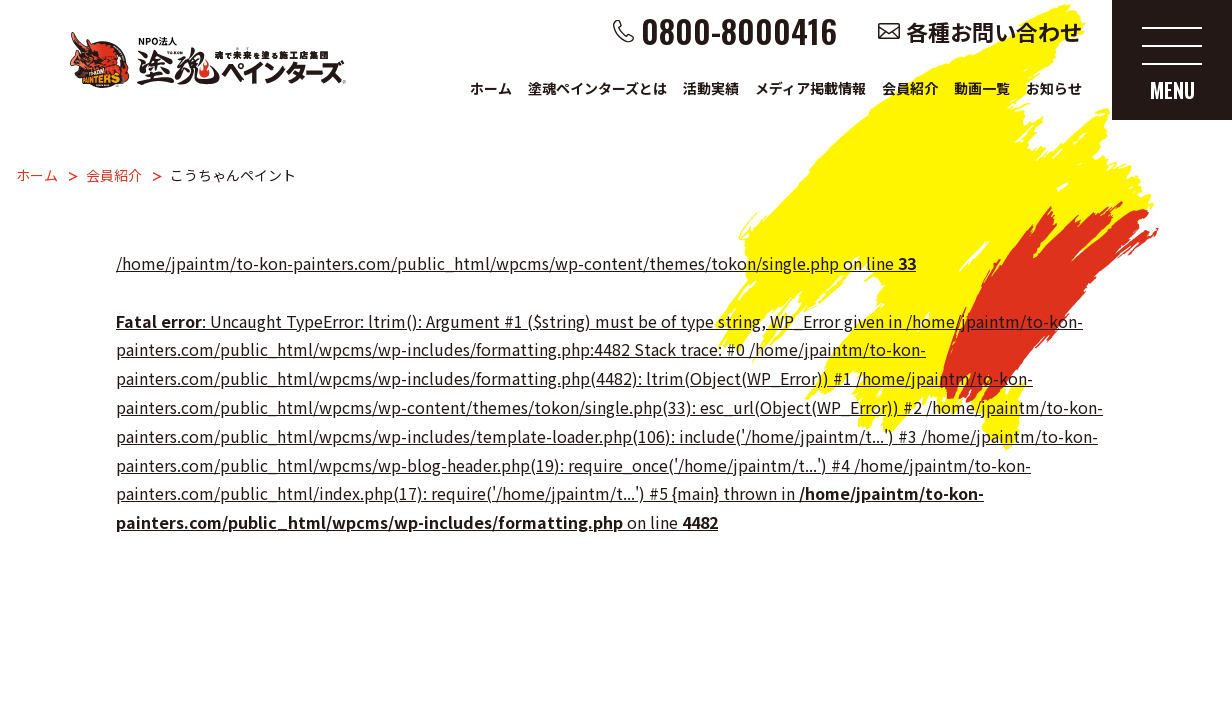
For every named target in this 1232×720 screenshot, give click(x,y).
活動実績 (711, 88)
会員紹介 (910, 88)
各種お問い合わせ (994, 31)
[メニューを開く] (1172, 60)
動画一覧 (982, 88)
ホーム (491, 88)
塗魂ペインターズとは (597, 88)
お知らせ (1054, 88)
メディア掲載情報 (810, 88)
